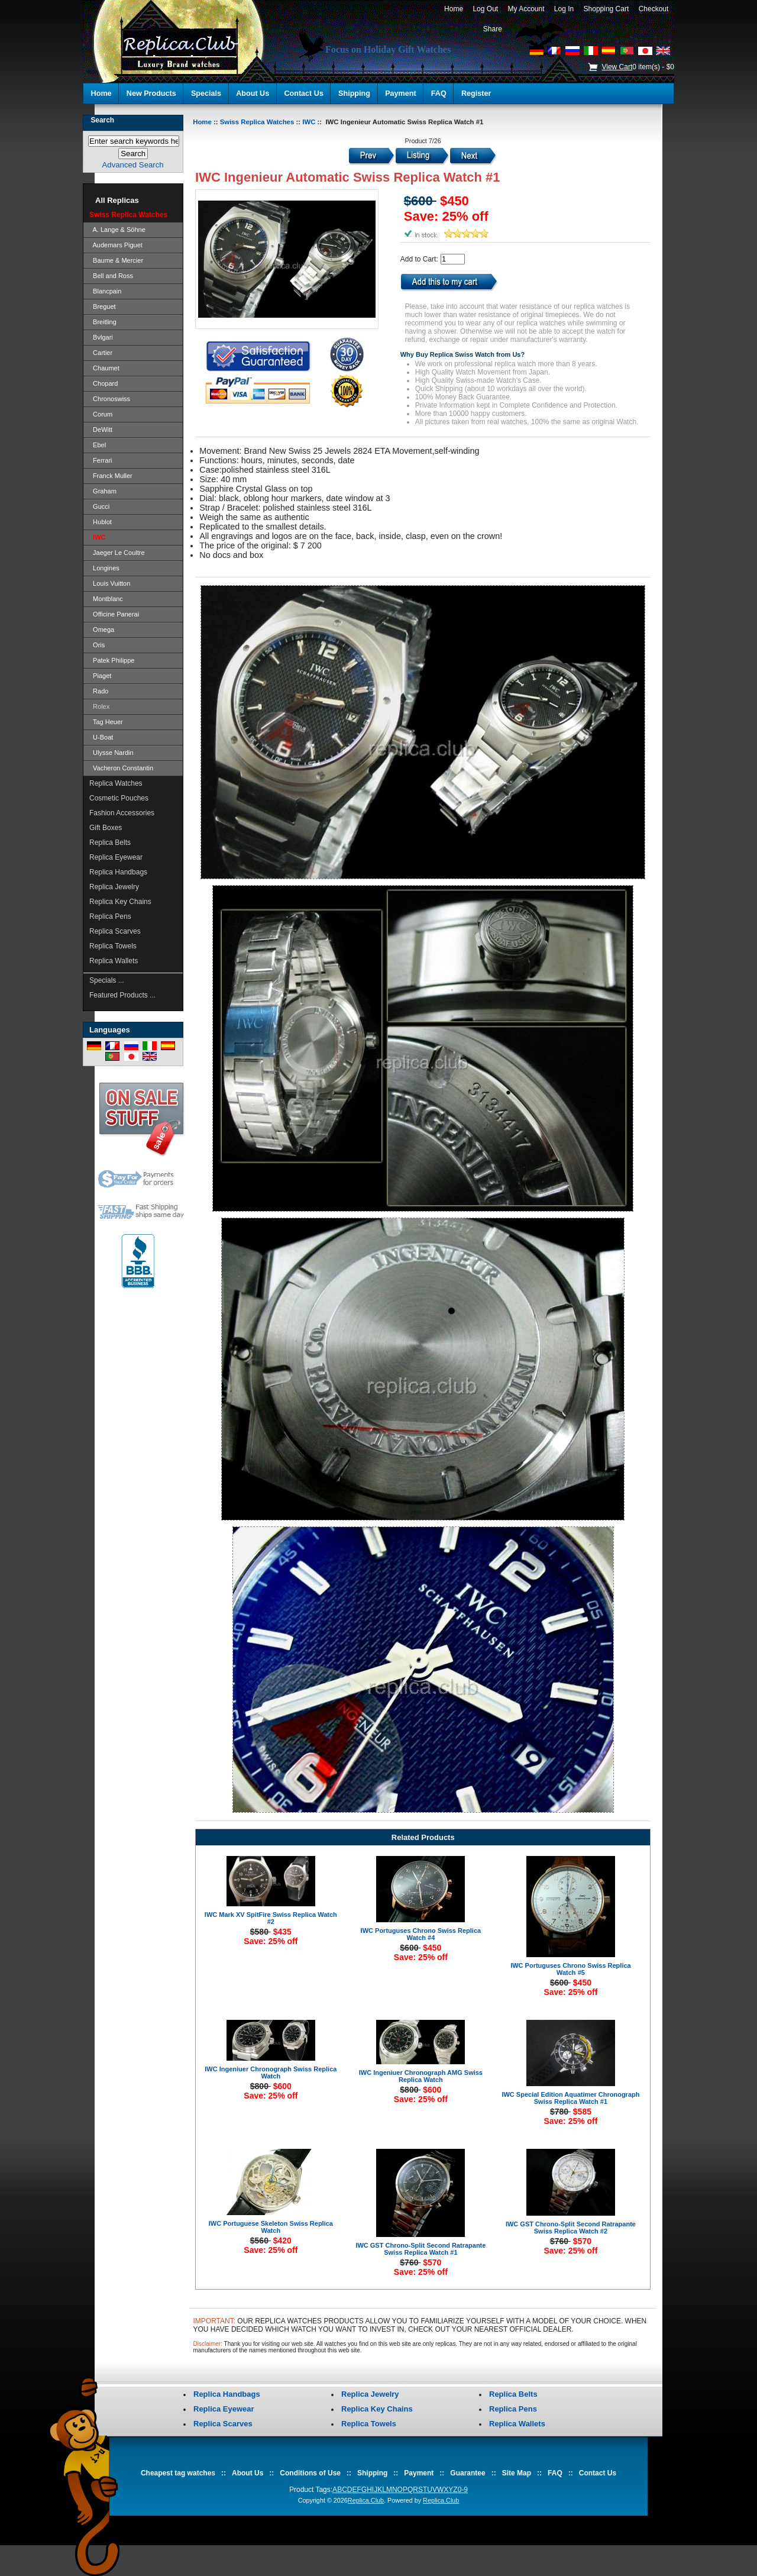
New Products (151, 93)
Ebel (97, 444)
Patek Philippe (111, 660)
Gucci (99, 506)
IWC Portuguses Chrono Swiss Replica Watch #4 (421, 1934)
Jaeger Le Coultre (117, 552)
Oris (97, 644)
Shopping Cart (606, 9)
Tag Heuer (106, 721)
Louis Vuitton (109, 583)
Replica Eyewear (116, 857)
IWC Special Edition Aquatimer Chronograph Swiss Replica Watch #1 (570, 2098)
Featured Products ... (122, 995)
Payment (400, 93)
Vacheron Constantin (121, 767)
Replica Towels (113, 946)
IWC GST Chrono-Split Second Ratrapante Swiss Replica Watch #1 (420, 2249)
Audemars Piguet (116, 244)
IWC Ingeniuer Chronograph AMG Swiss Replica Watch (421, 2076)
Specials (206, 93)
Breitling (103, 321)
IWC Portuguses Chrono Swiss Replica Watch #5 (570, 1969)
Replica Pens (110, 916)
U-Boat (101, 737)
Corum (100, 414)
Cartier (100, 352)
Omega (101, 629)
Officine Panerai (114, 614)
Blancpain (105, 291)
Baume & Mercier (116, 260)
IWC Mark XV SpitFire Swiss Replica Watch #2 (271, 1918)
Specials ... (106, 980)
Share (492, 29)
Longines (104, 568)
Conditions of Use (310, 2473)
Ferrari (100, 460)
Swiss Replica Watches (257, 121)
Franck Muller (110, 475)
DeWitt (100, 429)
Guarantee (467, 2473)
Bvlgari (101, 337)
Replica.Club (366, 2500)
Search (102, 120)
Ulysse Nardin (111, 752)
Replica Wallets (113, 961)
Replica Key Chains (120, 902)
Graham (103, 491)
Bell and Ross (111, 275)
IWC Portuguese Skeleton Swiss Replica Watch (271, 2227)
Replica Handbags (118, 872)
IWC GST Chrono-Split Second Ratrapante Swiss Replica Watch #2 (571, 2227)
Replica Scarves (115, 931)
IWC (308, 121)
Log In (564, 9)
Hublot (100, 521)
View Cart (616, 67)
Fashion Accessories (121, 813)
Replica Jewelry (114, 887)
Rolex (99, 706)
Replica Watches (116, 783)
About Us (252, 93)
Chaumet (104, 368)
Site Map (516, 2473)
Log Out (485, 9)
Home (453, 9)
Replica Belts (110, 842)
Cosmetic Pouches (118, 798)
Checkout (653, 9)
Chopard (103, 383)
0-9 (463, 2489)
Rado (98, 691)
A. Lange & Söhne (117, 229)
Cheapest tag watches (178, 2473)
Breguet (102, 306)
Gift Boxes (105, 828)
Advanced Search (133, 164)
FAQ (439, 93)
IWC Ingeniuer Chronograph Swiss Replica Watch (271, 2072)
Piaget (100, 675)
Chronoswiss (109, 398)
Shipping (354, 93)
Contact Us (303, 93)
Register (476, 93)
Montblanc (106, 598)
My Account (526, 9)
